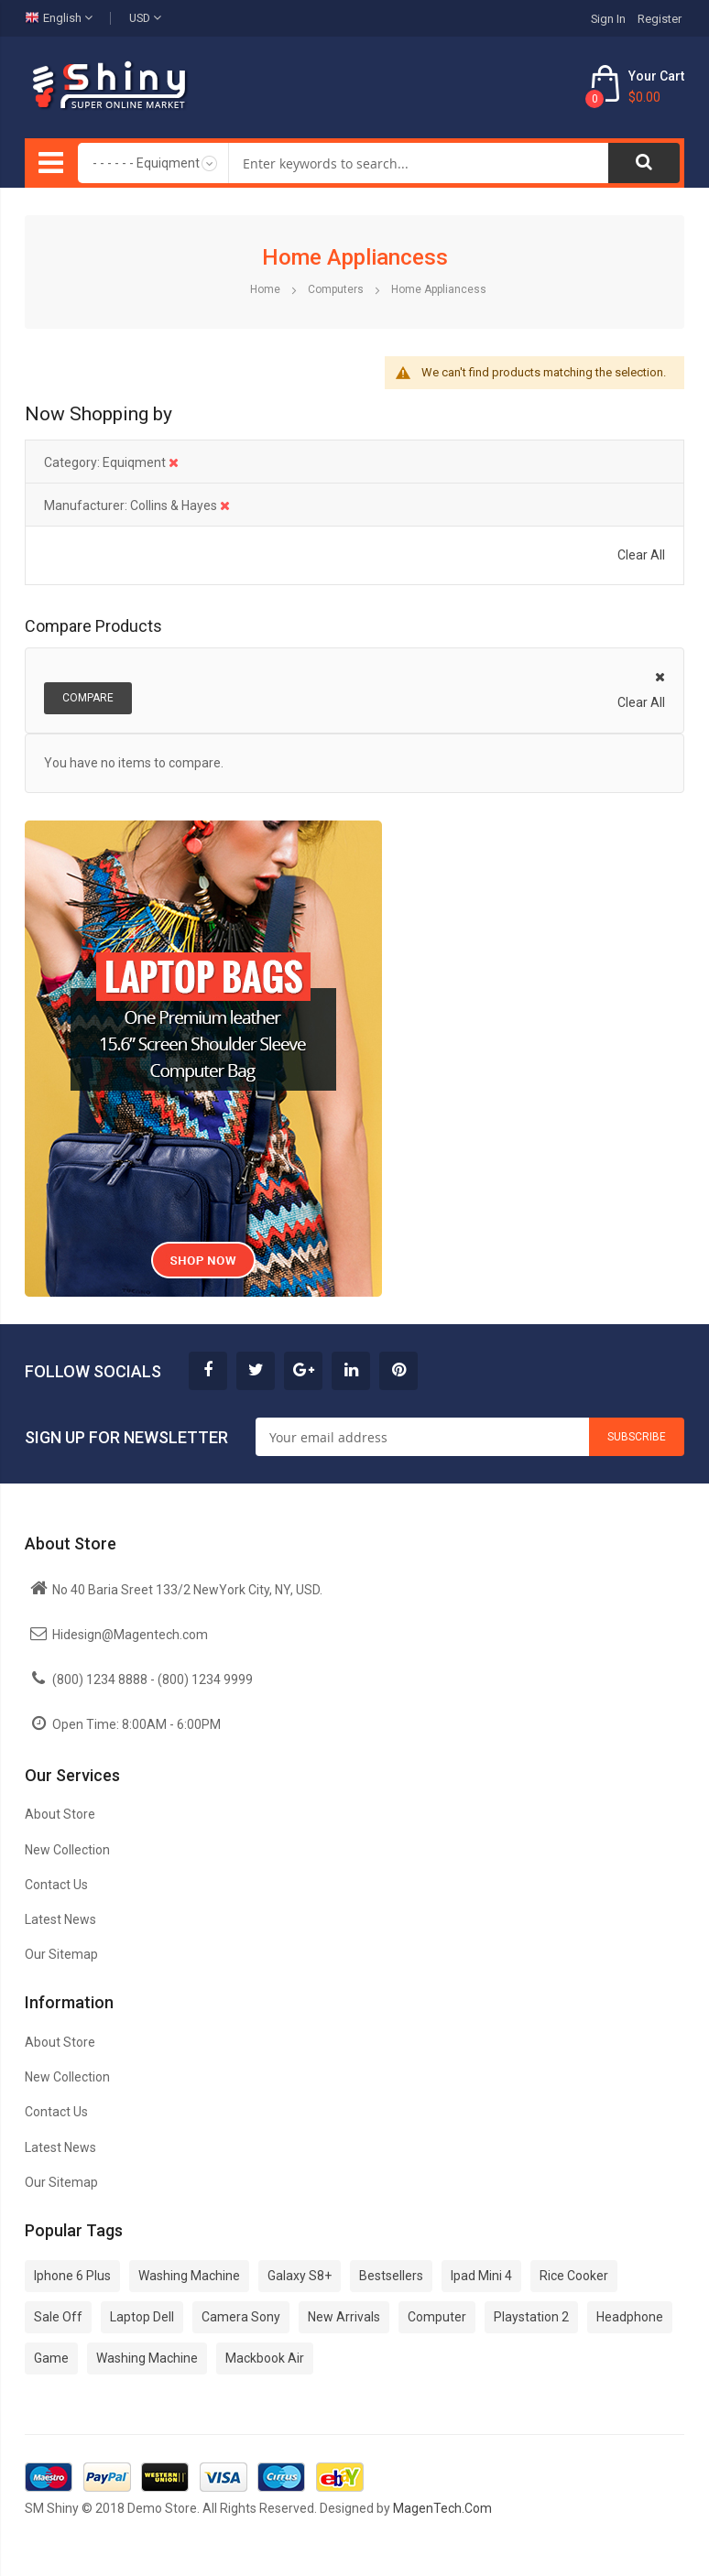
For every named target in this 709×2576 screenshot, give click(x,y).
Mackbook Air (264, 2358)
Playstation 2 (531, 2317)
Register (660, 19)
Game (51, 2358)
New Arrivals (344, 2317)
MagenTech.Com (442, 2508)
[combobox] (418, 163)
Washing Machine (189, 2275)
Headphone (629, 2317)
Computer (437, 2317)
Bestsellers (391, 2275)
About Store (60, 1814)
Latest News (60, 1919)
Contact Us (56, 1884)
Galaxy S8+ (299, 2275)
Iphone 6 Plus (72, 2275)
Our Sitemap (61, 1954)
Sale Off (58, 2317)
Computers (337, 289)
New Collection (67, 1849)
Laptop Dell (142, 2317)
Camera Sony (241, 2317)
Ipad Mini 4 (481, 2275)
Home (266, 289)
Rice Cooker (574, 2275)
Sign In (608, 19)
